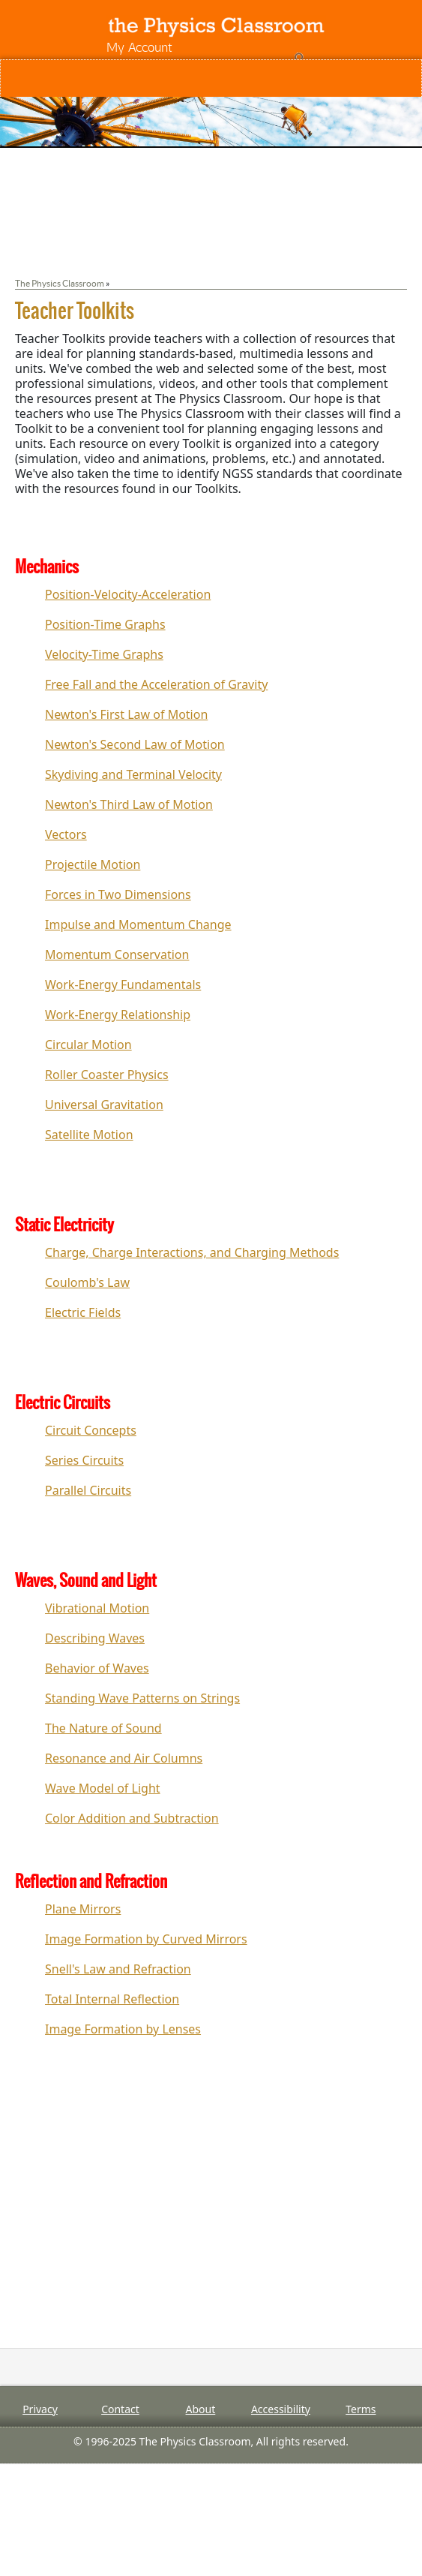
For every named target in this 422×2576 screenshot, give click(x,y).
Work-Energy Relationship (117, 1014)
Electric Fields (83, 1312)
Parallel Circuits (88, 1490)
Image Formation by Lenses (123, 2029)
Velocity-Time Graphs (104, 654)
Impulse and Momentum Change (138, 924)
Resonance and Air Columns (123, 1758)
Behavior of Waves (97, 1668)
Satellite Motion (89, 1134)
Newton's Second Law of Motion (135, 744)
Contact (120, 2409)
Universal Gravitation (104, 1104)
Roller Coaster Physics (107, 1074)
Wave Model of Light (102, 1788)
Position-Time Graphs (105, 624)
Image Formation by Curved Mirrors (146, 1939)
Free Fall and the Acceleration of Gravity (156, 684)
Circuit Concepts (90, 1430)
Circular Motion (88, 1044)
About (201, 2409)
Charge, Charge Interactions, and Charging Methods (192, 1252)
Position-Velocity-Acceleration (128, 594)
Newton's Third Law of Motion (129, 804)
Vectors (66, 834)
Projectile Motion (92, 864)
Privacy (40, 2409)
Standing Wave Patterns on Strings (142, 1698)
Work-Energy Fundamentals (123, 984)
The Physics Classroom (59, 283)
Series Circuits (84, 1460)
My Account (139, 47)
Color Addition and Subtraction (132, 1818)
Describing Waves (95, 1638)
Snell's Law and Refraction (118, 1969)
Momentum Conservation (117, 954)
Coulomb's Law (87, 1282)
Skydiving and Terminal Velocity (133, 774)
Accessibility (280, 2409)
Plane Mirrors (83, 1909)
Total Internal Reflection (112, 1999)
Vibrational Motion (97, 1608)
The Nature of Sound (103, 1728)
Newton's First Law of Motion (126, 714)
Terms (361, 2409)
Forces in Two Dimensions (118, 894)
